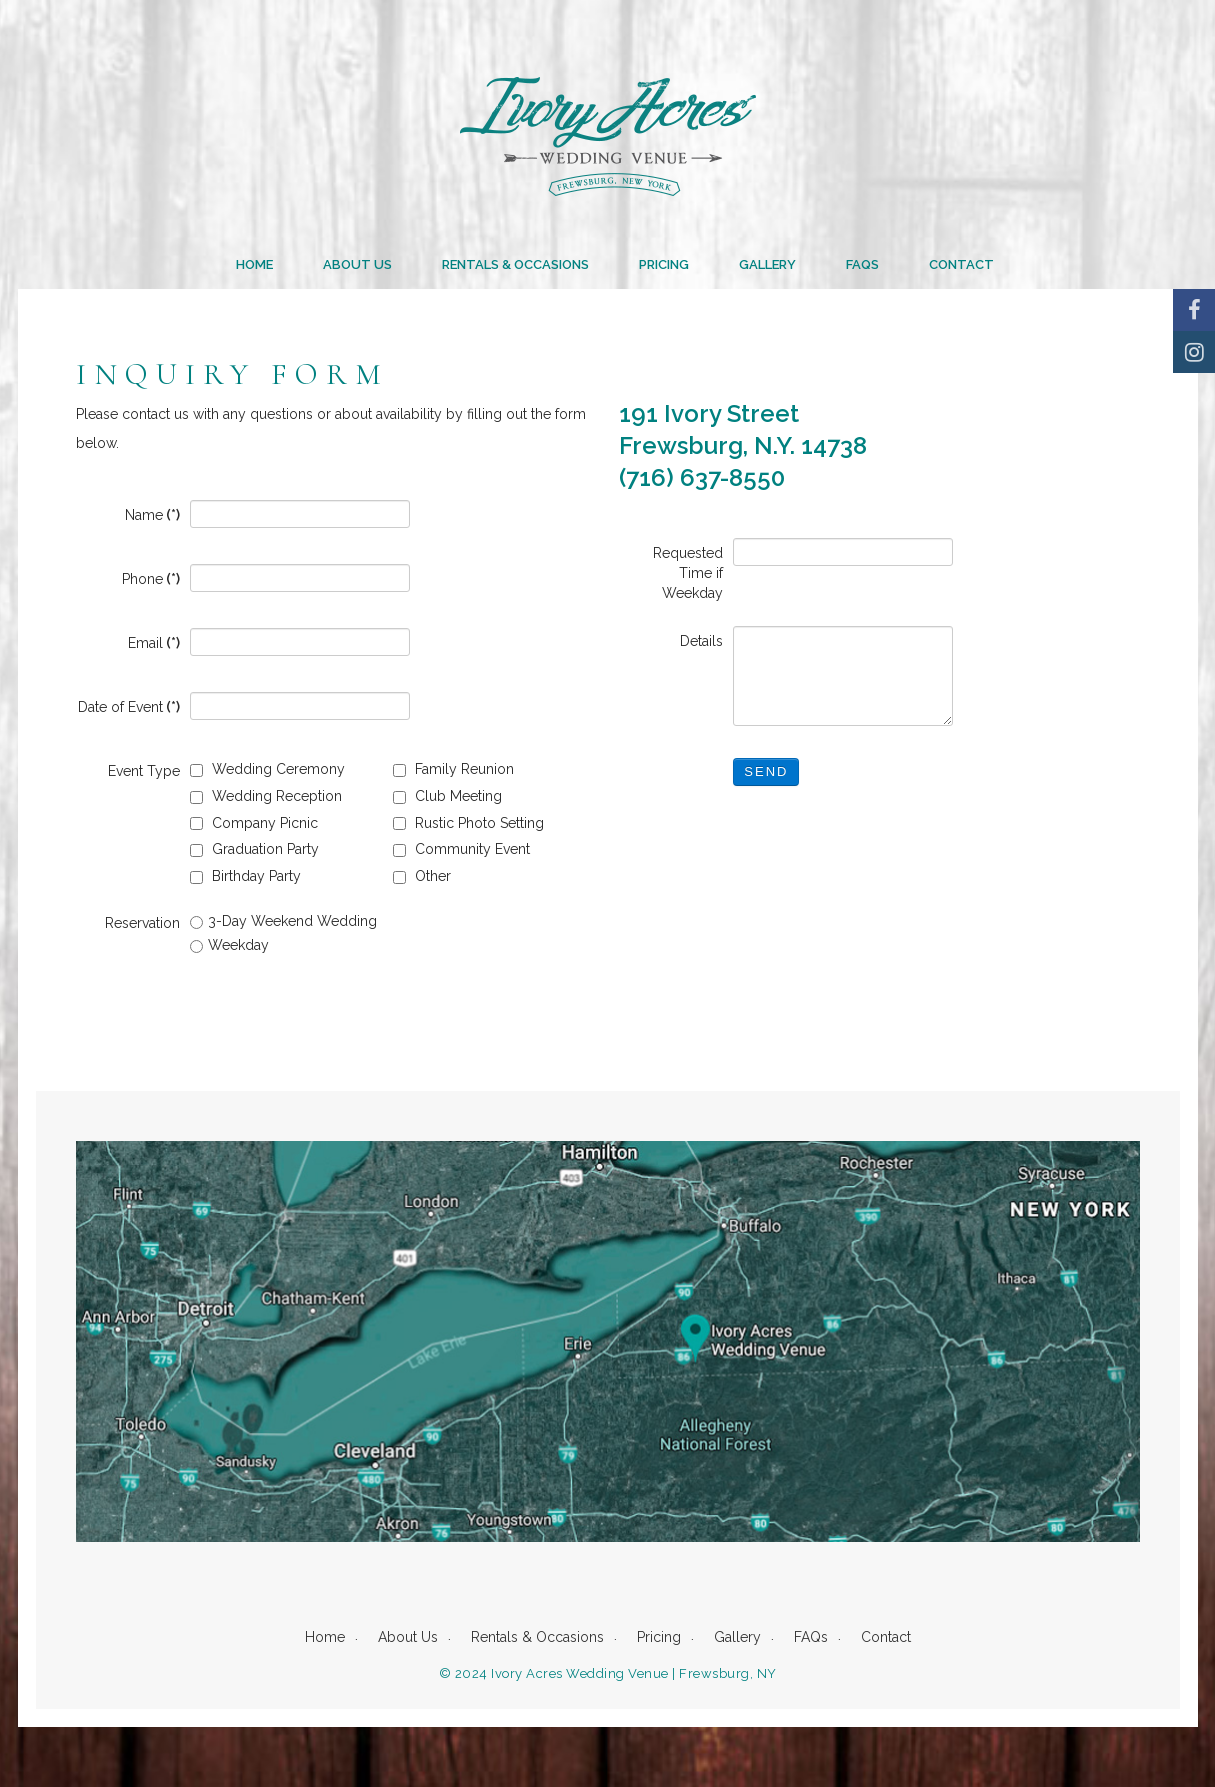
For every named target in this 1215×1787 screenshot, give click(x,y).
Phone (151, 579)
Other (422, 876)
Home (254, 264)
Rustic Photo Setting (468, 823)
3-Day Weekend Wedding (283, 921)
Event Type (144, 771)
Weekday (229, 945)
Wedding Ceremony (267, 769)
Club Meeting (447, 796)
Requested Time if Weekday (688, 573)
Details (701, 641)
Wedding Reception (266, 796)
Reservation (142, 923)
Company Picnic (254, 823)
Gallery (767, 264)
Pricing (664, 264)
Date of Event (129, 707)
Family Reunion (453, 769)
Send (766, 771)
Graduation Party (254, 849)
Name (152, 515)
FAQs (862, 264)
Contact (961, 264)
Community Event (461, 849)
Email (154, 643)
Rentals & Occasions (515, 264)
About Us (357, 264)
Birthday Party (245, 876)
